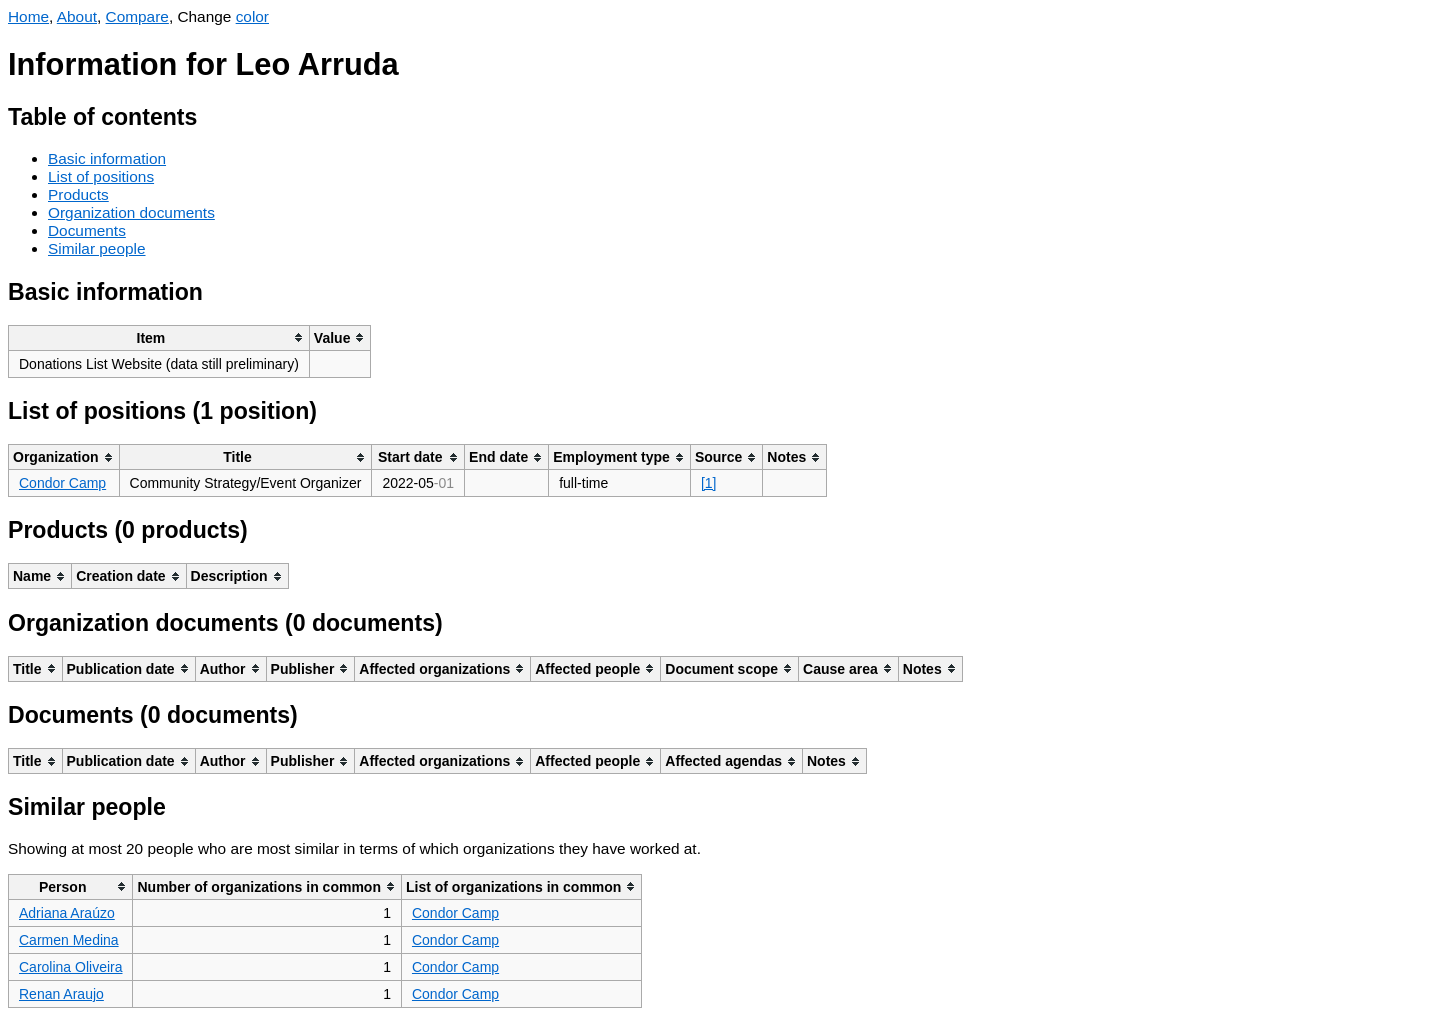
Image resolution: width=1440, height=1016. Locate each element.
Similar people (97, 248)
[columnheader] (159, 337)
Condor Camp (62, 483)
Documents (87, 230)
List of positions (101, 176)
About (77, 16)
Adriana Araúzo (67, 913)
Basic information (107, 158)
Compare (137, 16)
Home (28, 16)
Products (78, 194)
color (252, 16)
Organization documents (131, 212)
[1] (709, 483)
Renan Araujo (61, 994)
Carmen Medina (69, 940)
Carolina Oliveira (70, 967)
